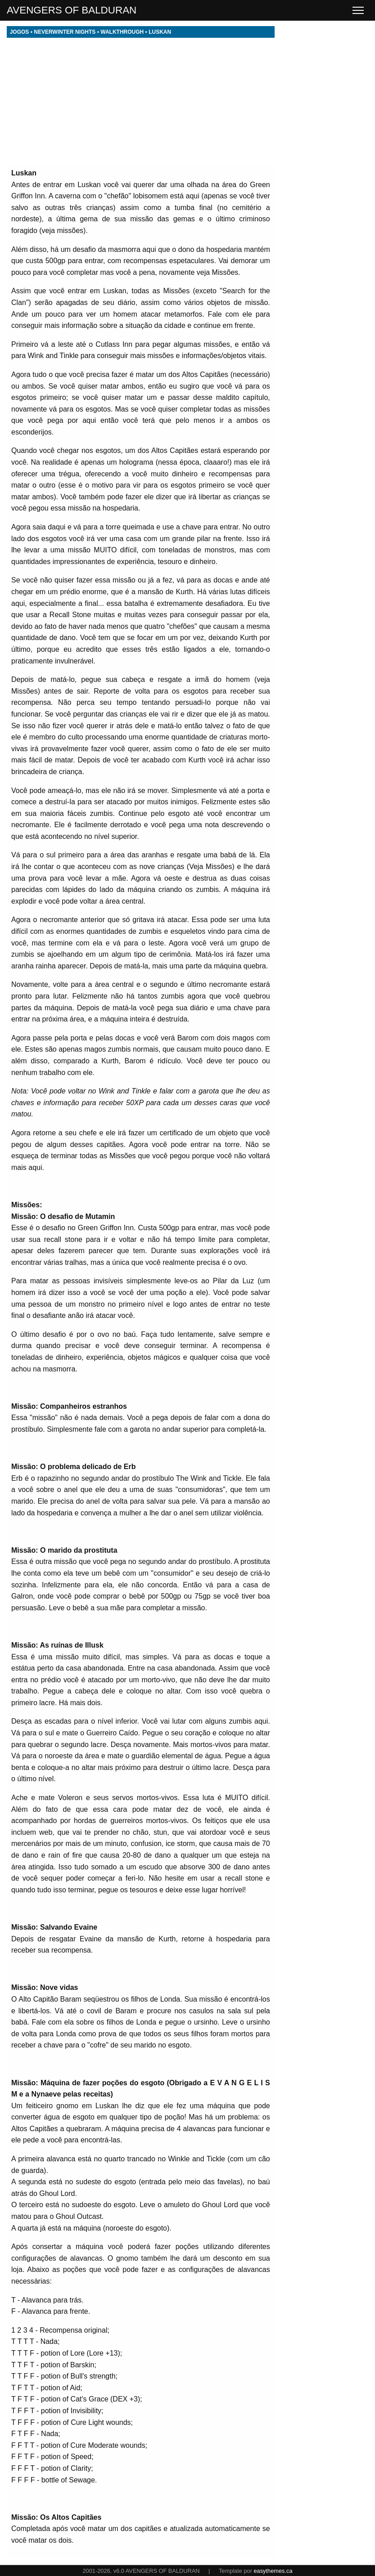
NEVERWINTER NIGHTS (64, 32)
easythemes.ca (272, 2570)
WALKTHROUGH (122, 32)
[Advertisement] (141, 101)
